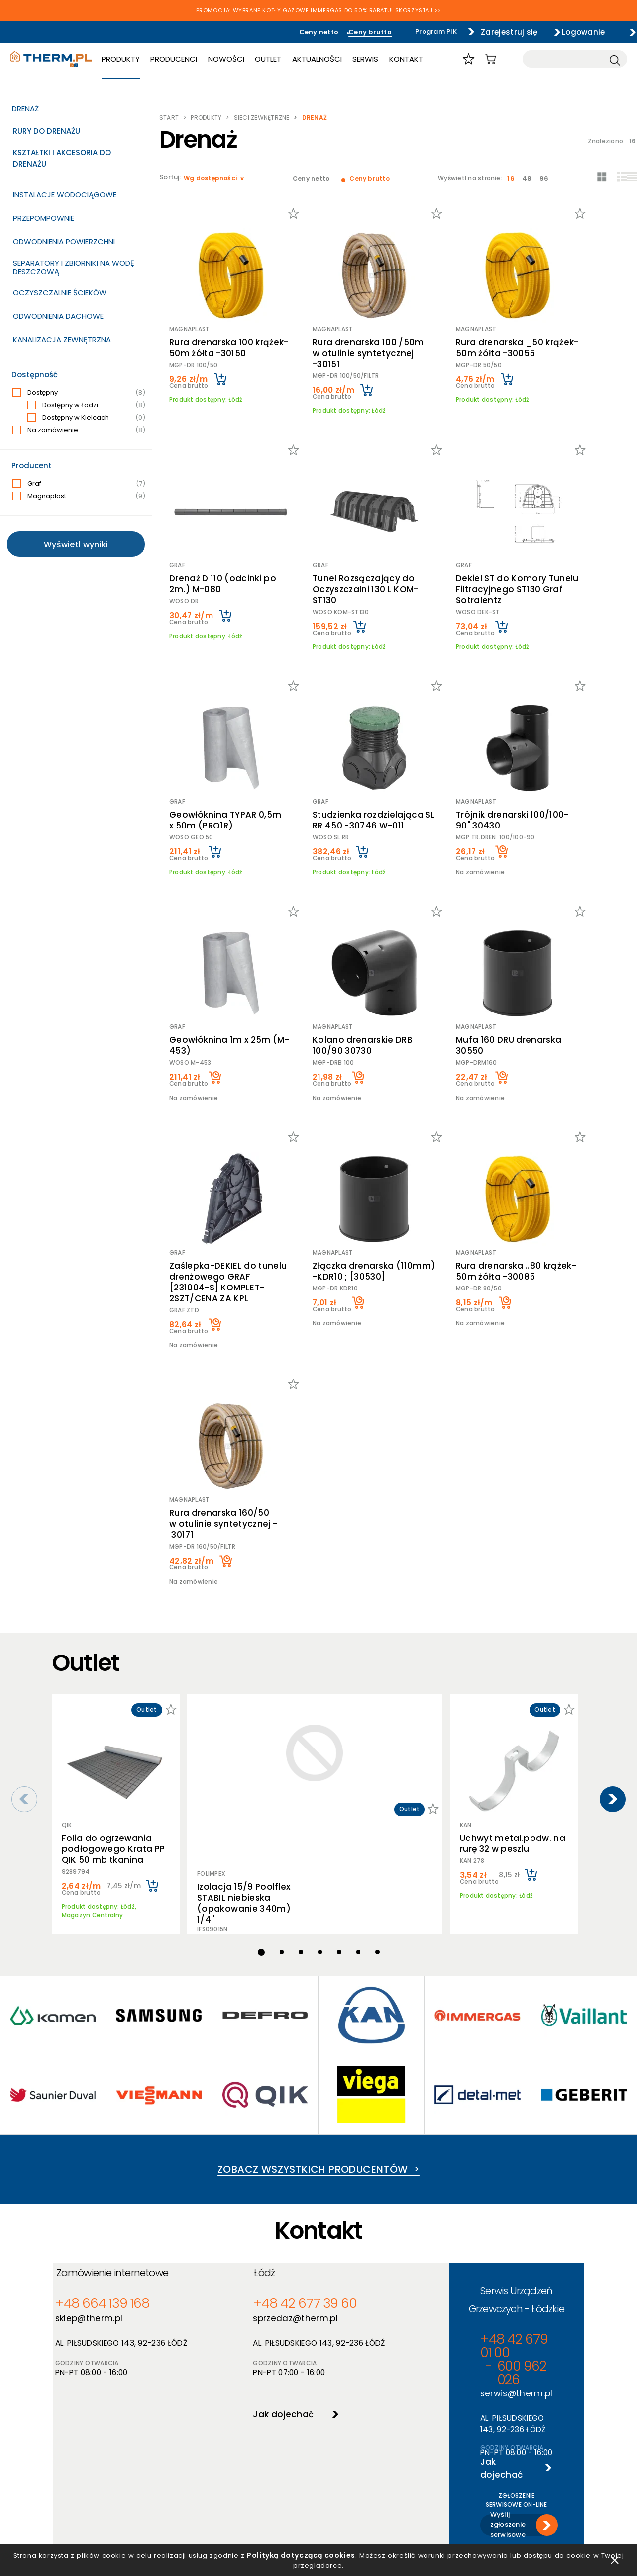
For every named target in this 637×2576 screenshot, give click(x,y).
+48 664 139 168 (101, 2183)
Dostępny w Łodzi (86, 405)
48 (533, 178)
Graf (78, 484)
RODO (169, 2455)
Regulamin (176, 2416)
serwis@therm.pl (435, 2197)
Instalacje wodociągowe (64, 194)
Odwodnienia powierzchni (64, 241)
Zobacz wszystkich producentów (318, 2035)
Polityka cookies (186, 2442)
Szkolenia (387, 2442)
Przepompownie (43, 218)
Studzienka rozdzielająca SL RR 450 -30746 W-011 (375, 773)
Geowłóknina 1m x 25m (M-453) (229, 982)
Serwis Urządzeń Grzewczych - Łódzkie (471, 2153)
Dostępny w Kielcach (86, 418)
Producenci (189, 61)
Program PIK (403, 31)
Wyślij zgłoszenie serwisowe (471, 2290)
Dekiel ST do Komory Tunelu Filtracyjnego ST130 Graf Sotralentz (520, 555)
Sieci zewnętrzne (262, 117)
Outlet (282, 61)
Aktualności (331, 61)
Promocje (281, 2455)
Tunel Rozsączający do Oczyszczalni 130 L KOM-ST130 (373, 550)
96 (548, 178)
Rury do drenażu (46, 131)
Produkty (136, 61)
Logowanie (577, 31)
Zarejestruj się (487, 31)
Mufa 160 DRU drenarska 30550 (526, 982)
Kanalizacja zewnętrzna (62, 339)
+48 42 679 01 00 (439, 2183)
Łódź (237, 2153)
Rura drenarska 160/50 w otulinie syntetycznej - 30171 (231, 1424)
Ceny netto (271, 32)
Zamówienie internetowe (124, 2153)
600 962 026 (518, 2183)
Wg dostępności (211, 178)
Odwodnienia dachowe (58, 316)
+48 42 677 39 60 (264, 2183)
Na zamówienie (78, 430)
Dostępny (78, 393)
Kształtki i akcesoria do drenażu (62, 158)
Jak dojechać (249, 2290)
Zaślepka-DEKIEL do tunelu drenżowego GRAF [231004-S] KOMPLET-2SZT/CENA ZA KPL (225, 1205)
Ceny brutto (332, 32)
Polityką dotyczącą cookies (313, 2550)
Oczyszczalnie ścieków (59, 292)
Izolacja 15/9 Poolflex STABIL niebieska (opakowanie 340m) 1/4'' (236, 1688)
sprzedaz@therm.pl (264, 2197)
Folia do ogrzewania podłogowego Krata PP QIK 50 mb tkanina (113, 1731)
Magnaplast (78, 496)
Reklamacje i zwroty (192, 2493)
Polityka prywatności (194, 2429)
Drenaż (25, 108)
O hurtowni (390, 2416)
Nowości (241, 61)
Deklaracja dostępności (198, 2468)
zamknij (614, 2555)
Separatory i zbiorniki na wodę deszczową (73, 267)
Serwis (379, 61)
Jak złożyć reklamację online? (208, 2480)
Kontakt (419, 61)
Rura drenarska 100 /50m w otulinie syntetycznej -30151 (373, 337)
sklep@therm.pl (97, 2197)
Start (169, 117)
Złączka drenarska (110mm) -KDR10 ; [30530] (373, 1200)
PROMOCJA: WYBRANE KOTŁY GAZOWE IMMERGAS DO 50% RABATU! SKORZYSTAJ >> (318, 10)
